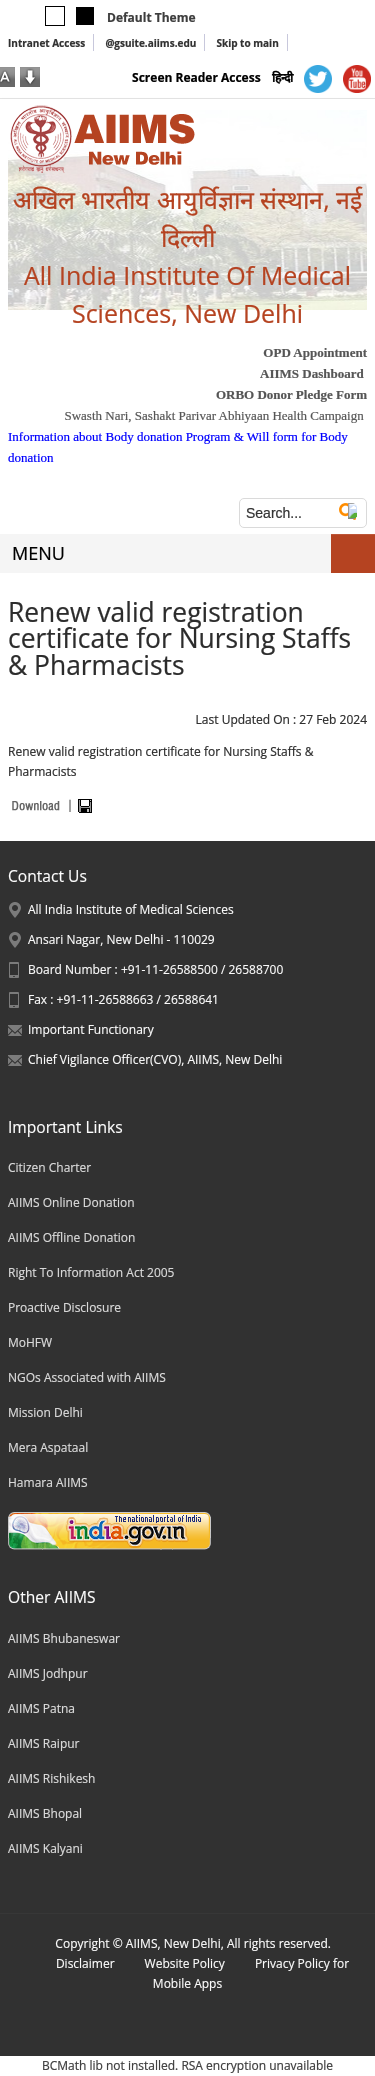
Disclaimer (85, 1963)
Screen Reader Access (196, 77)
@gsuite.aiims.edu (150, 43)
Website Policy (185, 1963)
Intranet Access (46, 43)
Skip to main (247, 43)
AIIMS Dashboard (312, 373)
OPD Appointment (315, 352)
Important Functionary (91, 1029)
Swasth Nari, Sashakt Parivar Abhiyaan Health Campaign (213, 415)
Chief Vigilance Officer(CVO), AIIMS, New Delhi (155, 1059)
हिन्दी (282, 77)
